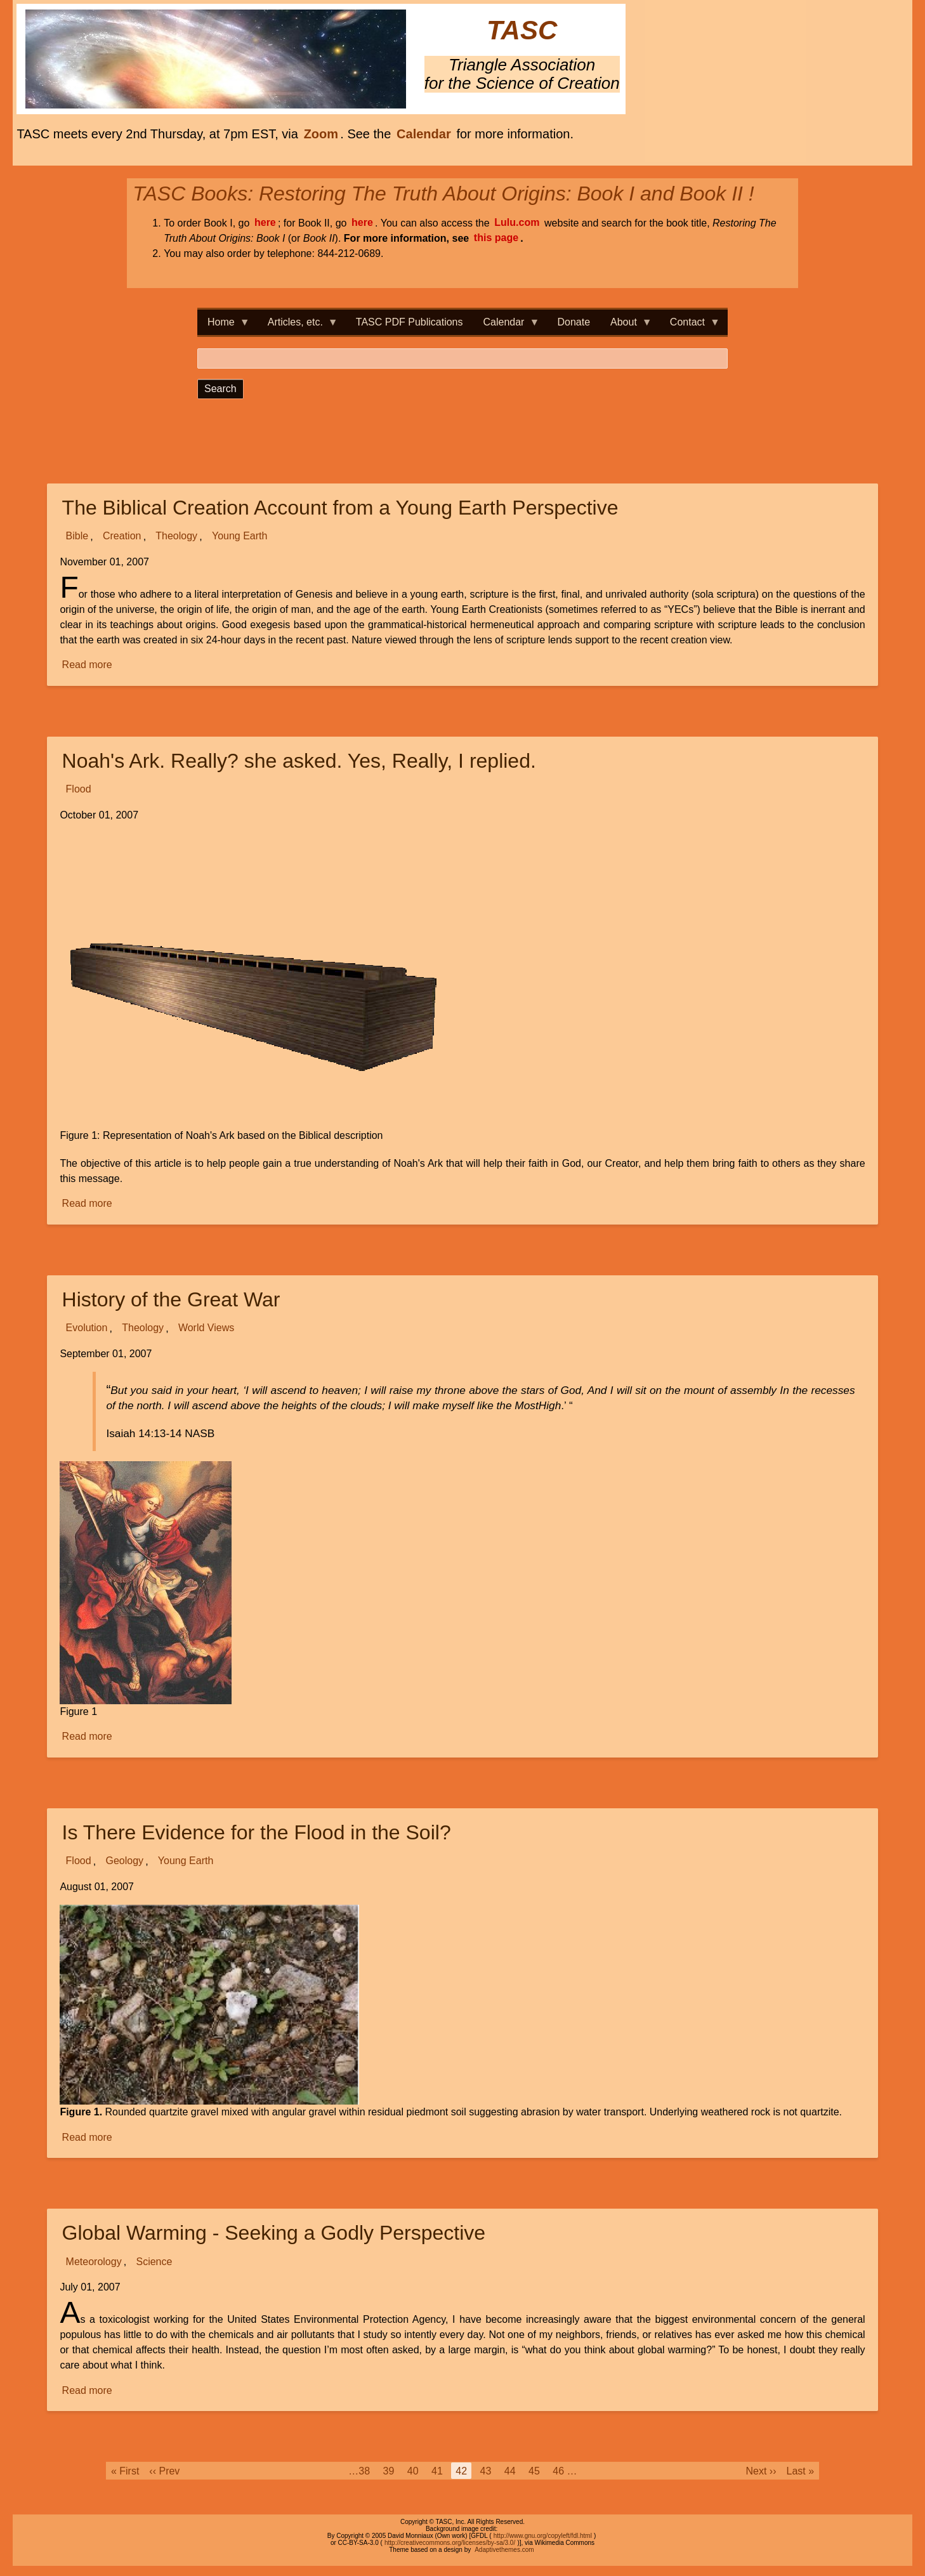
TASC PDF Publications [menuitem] (409, 322)
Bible (77, 536)
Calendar (424, 134)
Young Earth (239, 536)
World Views (206, 1328)
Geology (124, 1861)
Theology (176, 536)
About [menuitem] (626, 326)
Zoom (321, 134)
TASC (522, 31)
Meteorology (94, 2261)
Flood (78, 789)
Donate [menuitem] (573, 322)
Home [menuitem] (223, 326)
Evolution (87, 1328)
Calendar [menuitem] (506, 326)
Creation (122, 536)
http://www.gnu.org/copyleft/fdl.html (543, 2535)
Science (154, 2261)
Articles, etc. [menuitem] (298, 326)
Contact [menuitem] (690, 326)
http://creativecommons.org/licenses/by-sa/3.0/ (449, 2542)
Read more (88, 665)
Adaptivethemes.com (504, 2549)
